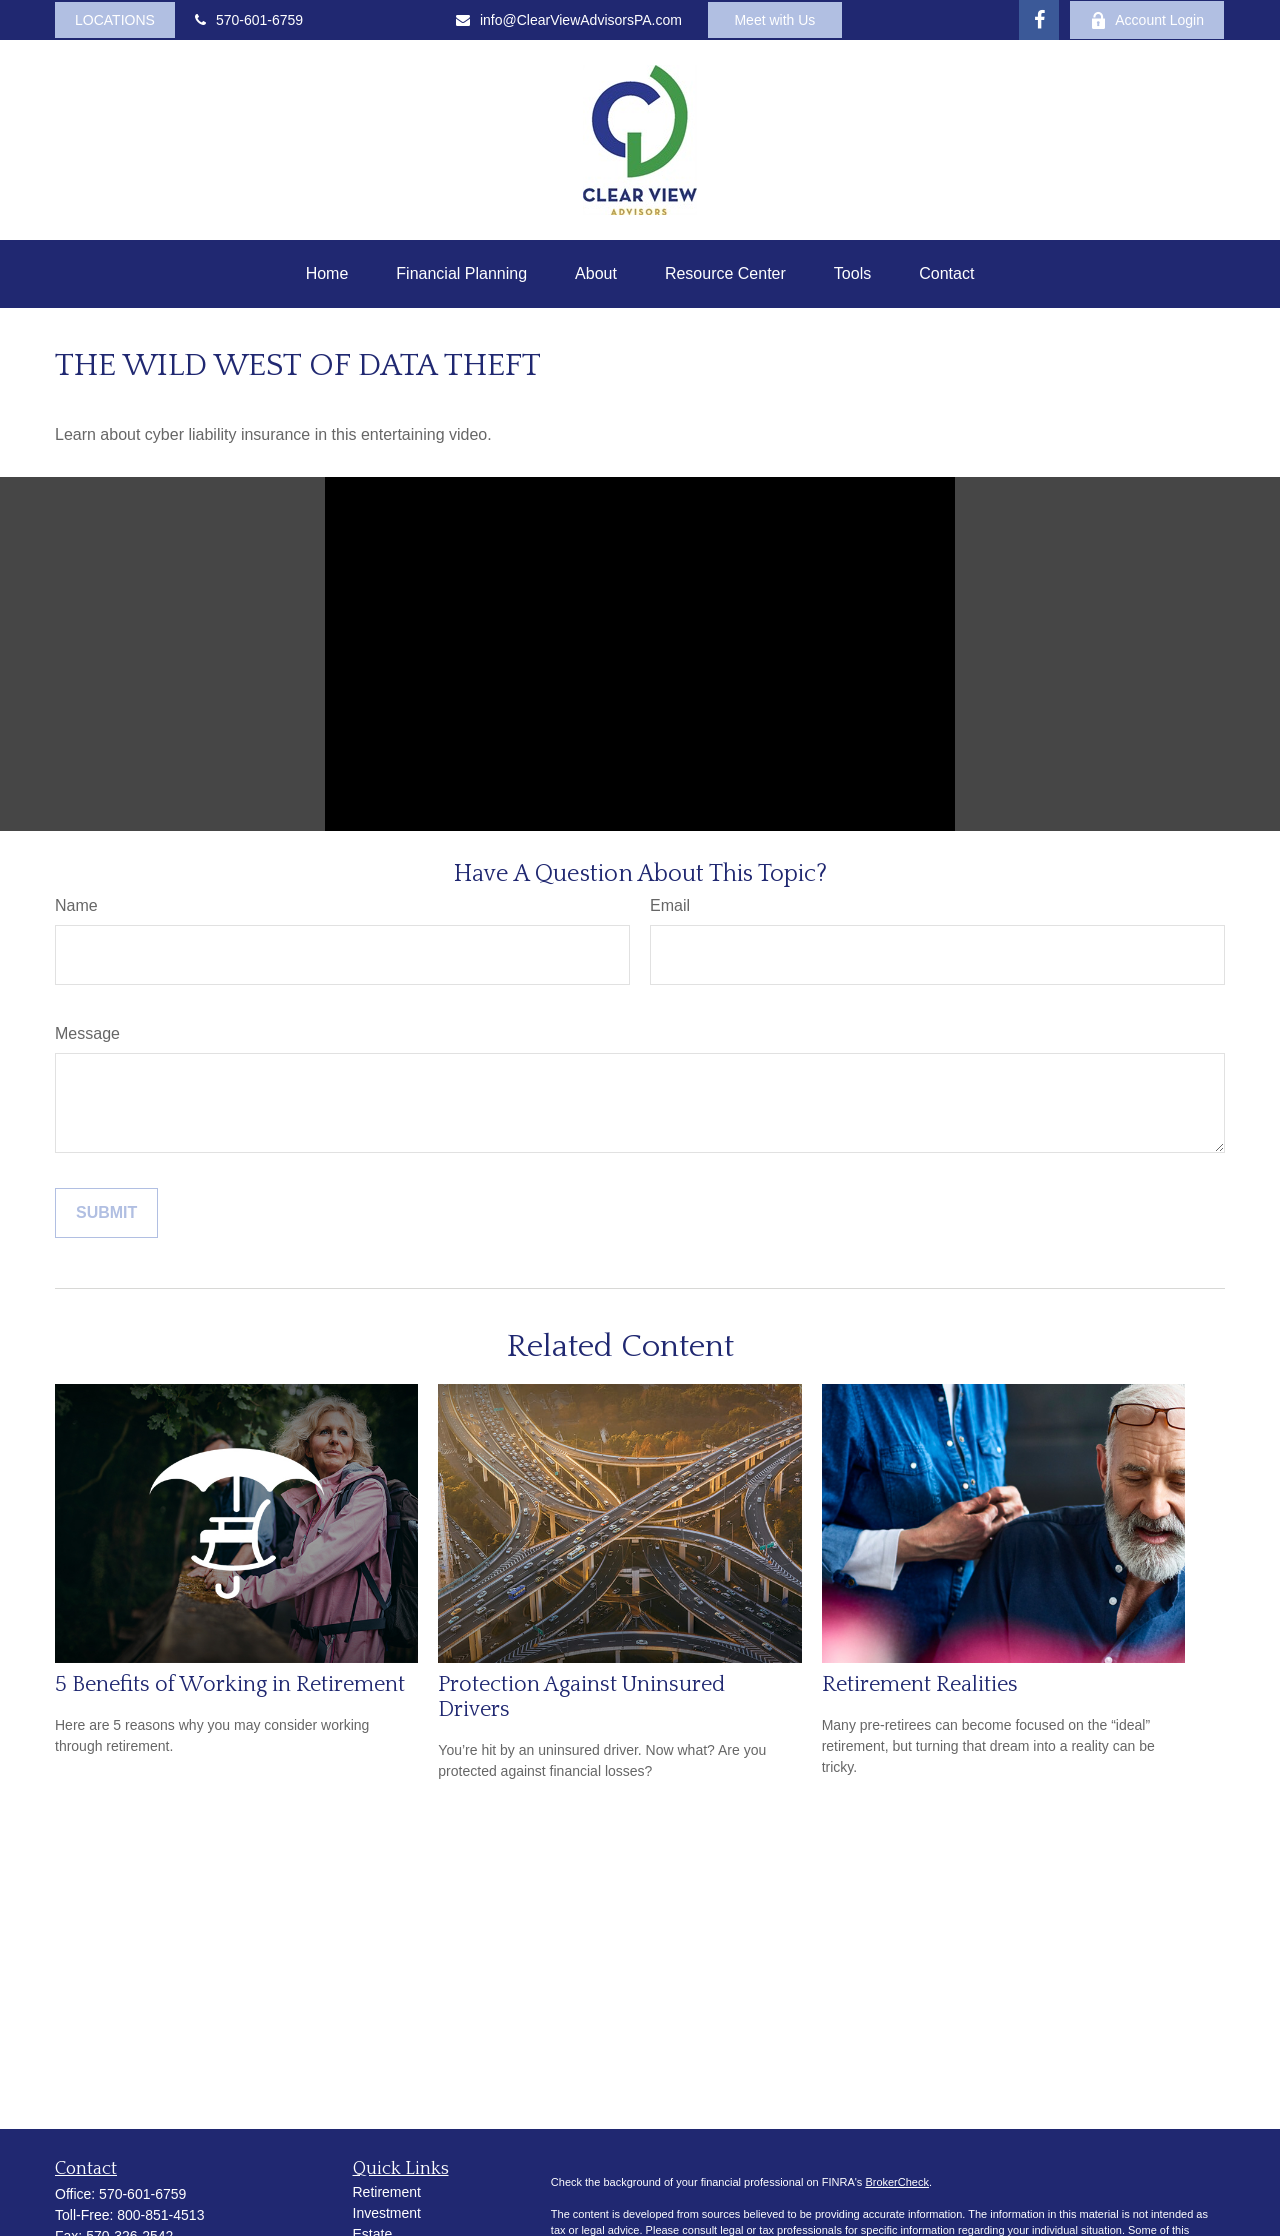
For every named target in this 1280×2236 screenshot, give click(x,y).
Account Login (1147, 20)
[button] (327, 274)
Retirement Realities (920, 1684)
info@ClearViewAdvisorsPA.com (569, 20)
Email (670, 905)
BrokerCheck (897, 2182)
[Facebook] (1039, 20)
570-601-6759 (249, 20)
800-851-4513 (160, 2215)
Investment (387, 2213)
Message (87, 1033)
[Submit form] (106, 1213)
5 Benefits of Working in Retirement (230, 1684)
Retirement (387, 2192)
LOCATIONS (115, 20)
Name (76, 905)
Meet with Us (774, 20)
